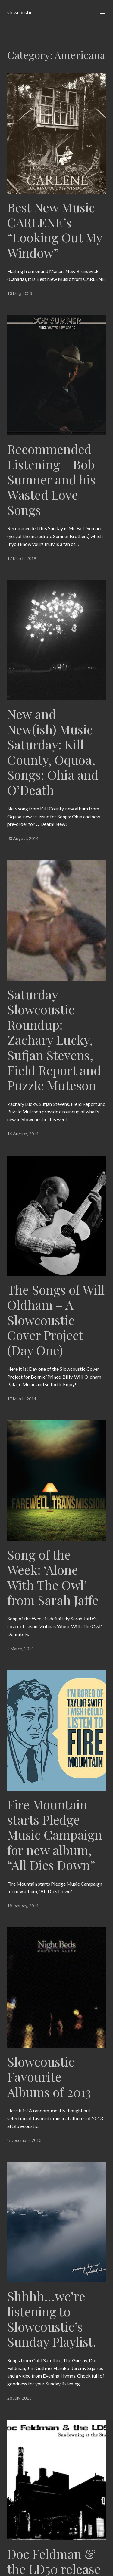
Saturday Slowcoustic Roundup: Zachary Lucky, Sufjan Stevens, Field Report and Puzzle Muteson (54, 1040)
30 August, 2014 (23, 838)
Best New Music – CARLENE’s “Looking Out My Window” (56, 230)
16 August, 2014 (23, 1133)
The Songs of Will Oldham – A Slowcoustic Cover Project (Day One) (56, 1320)
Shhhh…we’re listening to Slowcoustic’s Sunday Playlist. (51, 2318)
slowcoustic (20, 12)
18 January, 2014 (23, 1905)
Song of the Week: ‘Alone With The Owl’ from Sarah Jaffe (53, 1577)
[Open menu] (102, 12)
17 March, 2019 (21, 558)
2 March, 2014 (20, 1648)
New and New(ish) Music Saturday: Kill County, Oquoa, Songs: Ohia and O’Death (53, 751)
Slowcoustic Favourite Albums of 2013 (49, 2076)
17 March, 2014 (21, 1398)
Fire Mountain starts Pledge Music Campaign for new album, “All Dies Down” (54, 1835)
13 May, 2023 (19, 293)
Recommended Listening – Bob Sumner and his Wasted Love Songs (51, 479)
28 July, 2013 (19, 2397)
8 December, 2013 (24, 2140)
